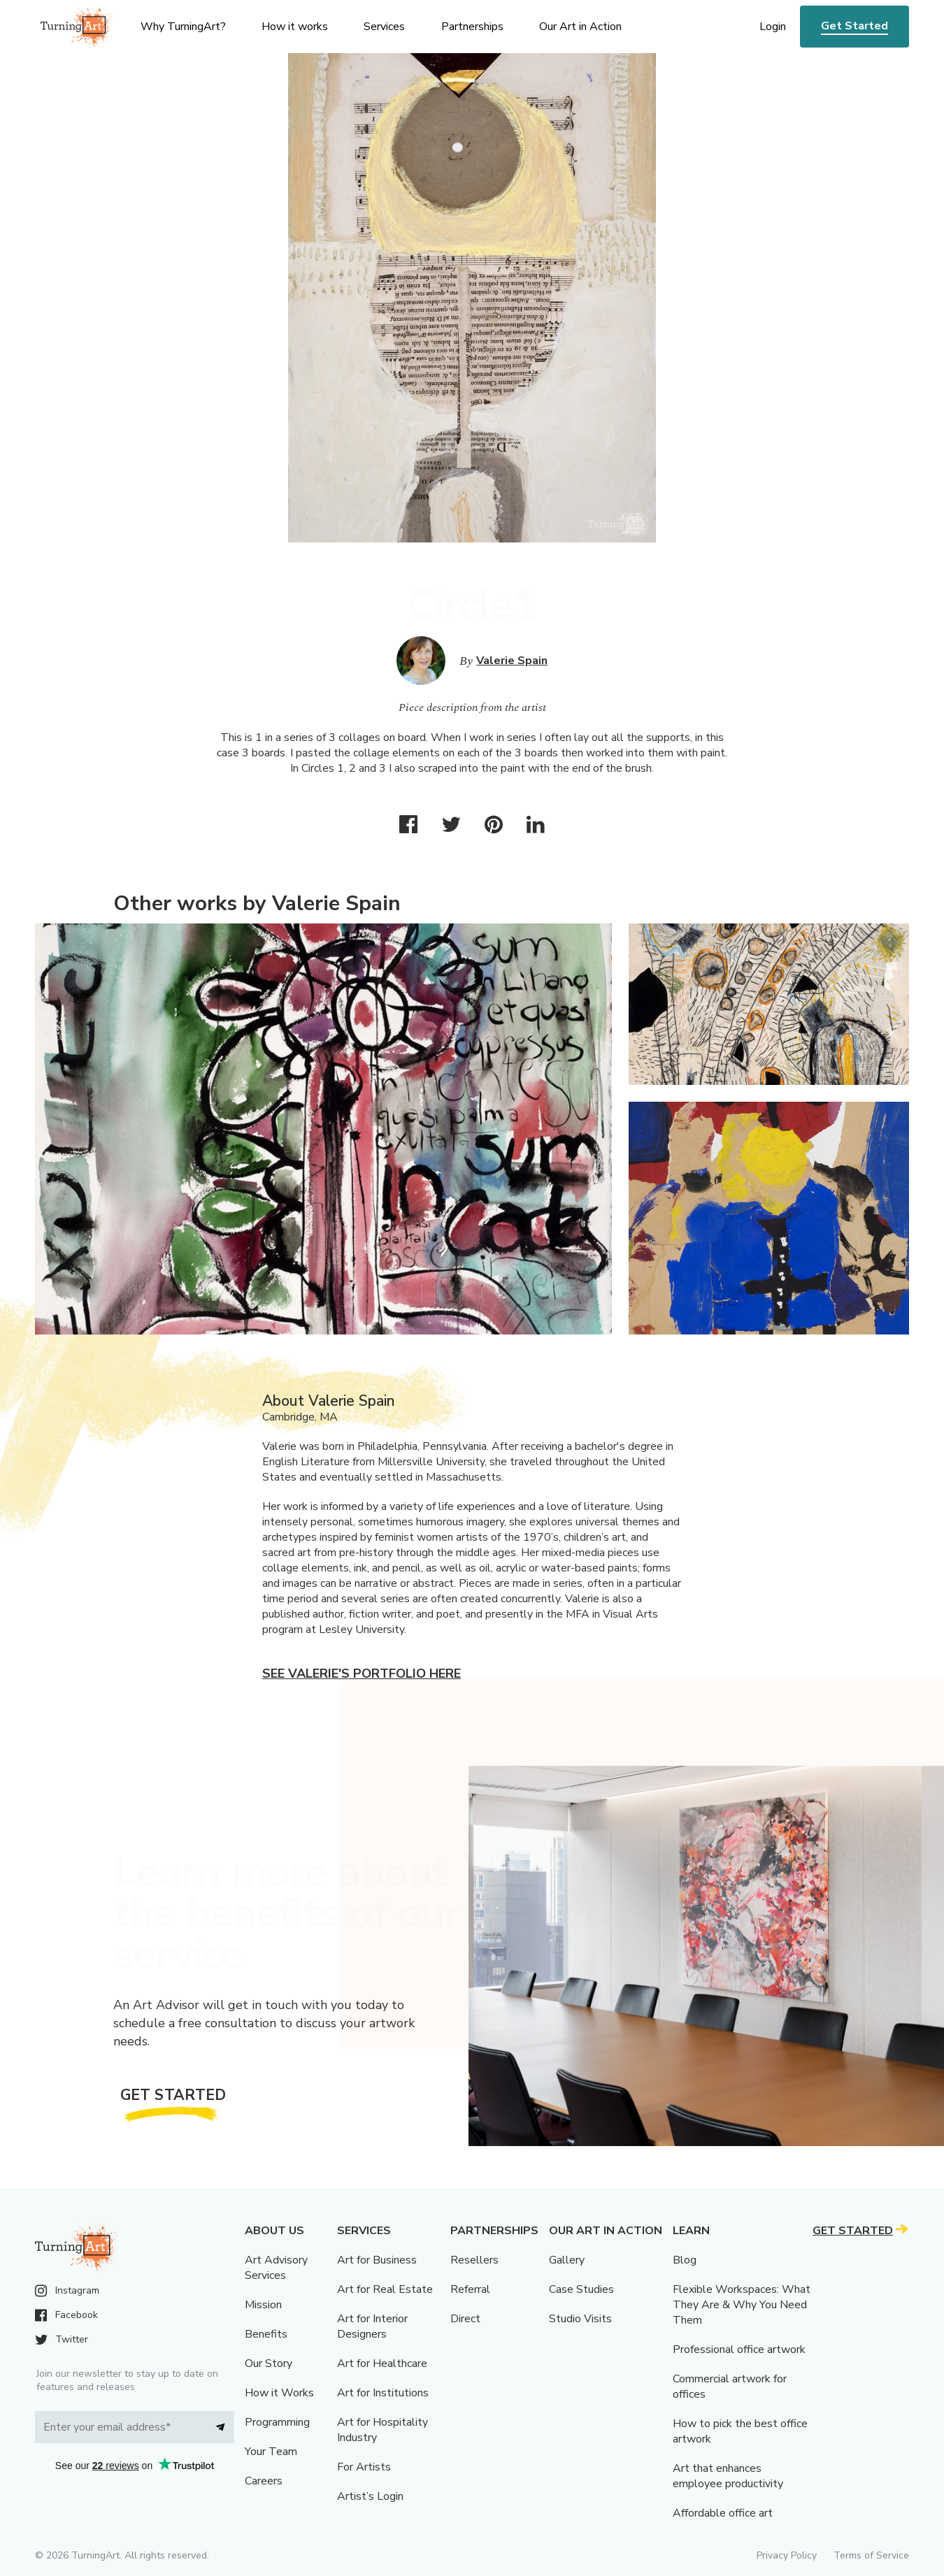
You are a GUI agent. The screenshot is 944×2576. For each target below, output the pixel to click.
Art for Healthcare (382, 2363)
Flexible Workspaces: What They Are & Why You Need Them (741, 2305)
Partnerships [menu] (472, 26)
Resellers (474, 2260)
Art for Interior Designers (372, 2326)
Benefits (266, 2334)
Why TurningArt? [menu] (183, 26)
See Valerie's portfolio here (361, 1673)
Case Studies (581, 2289)
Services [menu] (384, 26)
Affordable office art (723, 2513)
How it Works (279, 2393)
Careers (264, 2481)
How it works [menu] (295, 26)
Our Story (268, 2363)
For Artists (364, 2467)
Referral (470, 2289)
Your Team (271, 2451)
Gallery (567, 2260)
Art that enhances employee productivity (728, 2476)
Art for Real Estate (385, 2289)
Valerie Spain (512, 660)
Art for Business (377, 2260)
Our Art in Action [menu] (580, 26)
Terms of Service (871, 2555)
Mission (263, 2304)
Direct (465, 2318)
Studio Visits (580, 2318)
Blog (684, 2260)
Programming (277, 2422)
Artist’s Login (370, 2496)
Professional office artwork (739, 2349)
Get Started (854, 26)
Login (772, 26)
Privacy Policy (787, 2555)
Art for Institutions (383, 2393)
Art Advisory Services (276, 2267)
